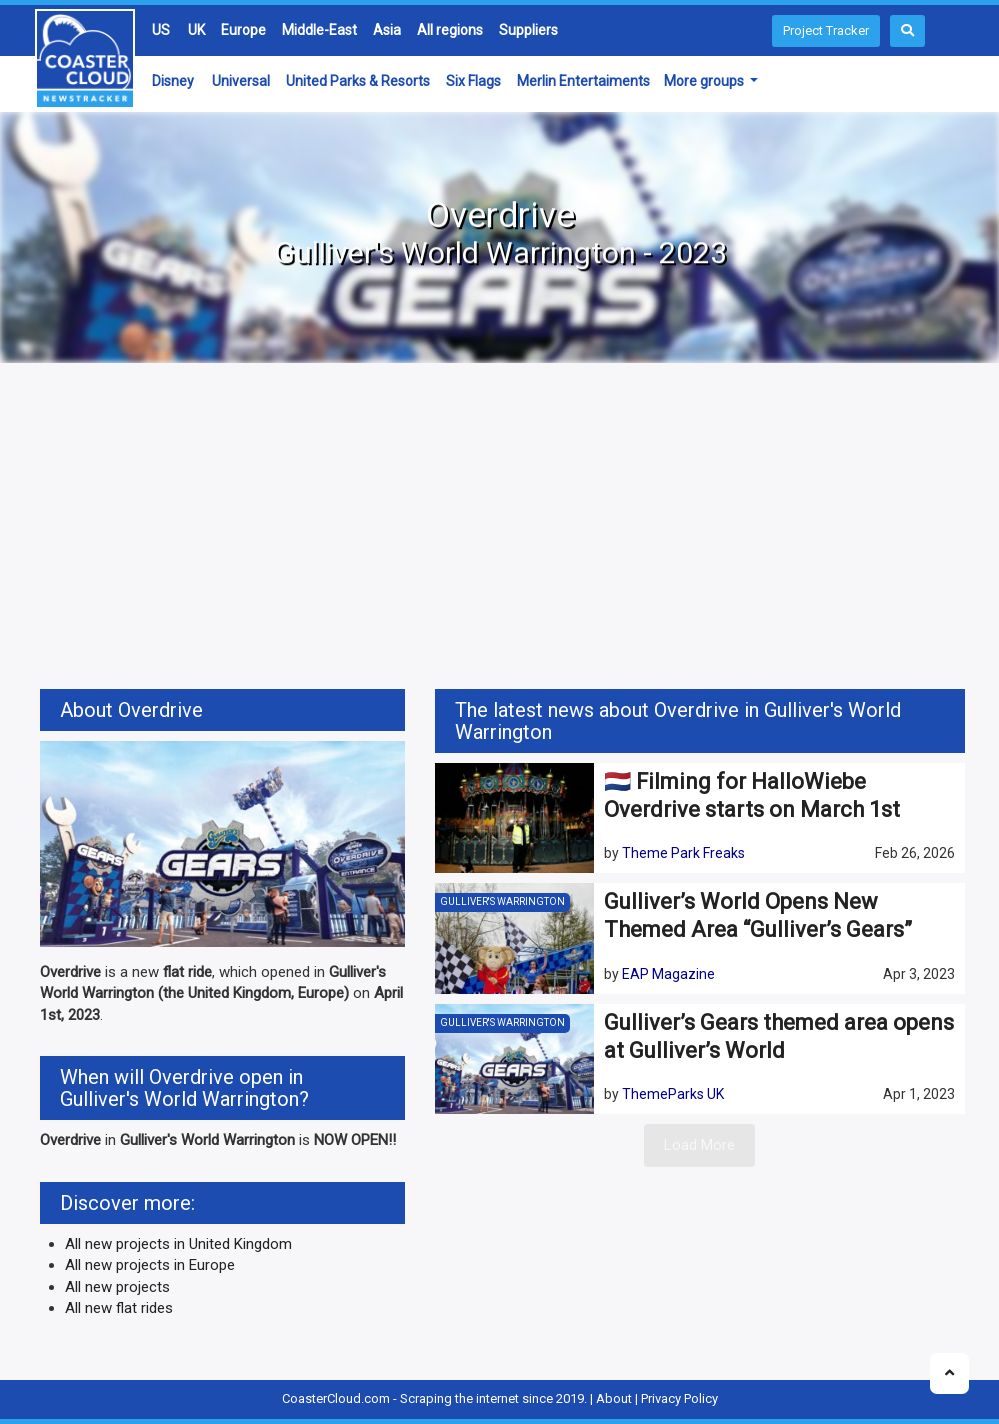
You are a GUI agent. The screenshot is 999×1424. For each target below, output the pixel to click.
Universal (241, 81)
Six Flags (473, 81)
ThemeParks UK (673, 1094)
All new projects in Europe (150, 1265)
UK (196, 30)
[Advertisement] (500, 529)
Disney (173, 81)
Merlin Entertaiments (583, 81)
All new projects (117, 1287)
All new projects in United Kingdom (178, 1244)
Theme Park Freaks (683, 853)
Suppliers (528, 30)
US (161, 30)
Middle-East (319, 30)
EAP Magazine (668, 974)
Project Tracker (826, 30)
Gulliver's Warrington (502, 901)
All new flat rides (119, 1308)
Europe (243, 30)
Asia (387, 30)
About (614, 1398)
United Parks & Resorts (358, 81)
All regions (450, 30)
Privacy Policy (679, 1398)
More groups (705, 81)
